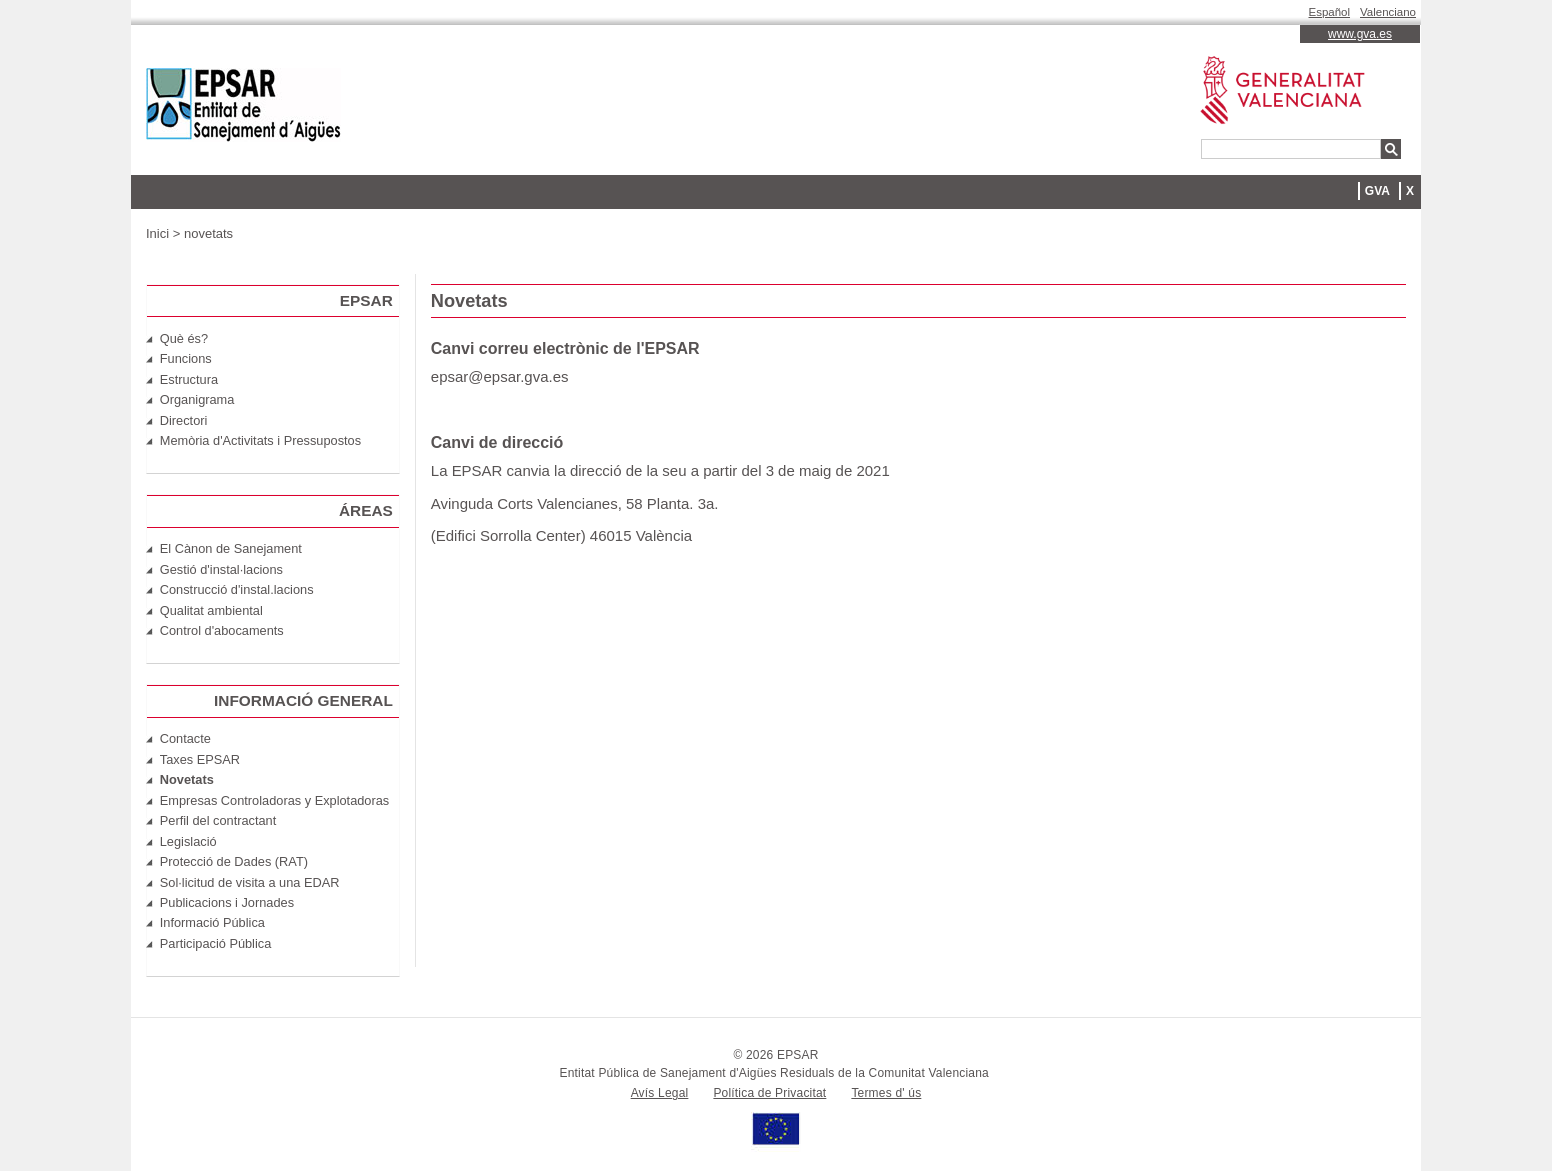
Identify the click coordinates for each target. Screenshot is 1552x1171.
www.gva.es (1360, 34)
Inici (157, 233)
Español (1330, 12)
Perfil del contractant (218, 820)
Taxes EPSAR (200, 759)
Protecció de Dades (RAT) (234, 861)
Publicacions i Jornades (227, 902)
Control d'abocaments (222, 630)
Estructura (189, 379)
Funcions (186, 358)
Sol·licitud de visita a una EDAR (250, 882)
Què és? (184, 338)
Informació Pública (212, 922)
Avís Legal (660, 1093)
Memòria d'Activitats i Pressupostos (260, 440)
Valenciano (1388, 12)
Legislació (188, 841)
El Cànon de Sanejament (231, 548)
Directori (184, 420)
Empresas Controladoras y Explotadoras (274, 800)
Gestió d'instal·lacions (221, 569)
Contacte (185, 738)
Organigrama (197, 399)
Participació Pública (216, 943)
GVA (1377, 191)
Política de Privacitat (769, 1093)
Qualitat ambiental (211, 610)
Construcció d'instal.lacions (237, 589)
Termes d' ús (886, 1093)
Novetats (187, 779)
